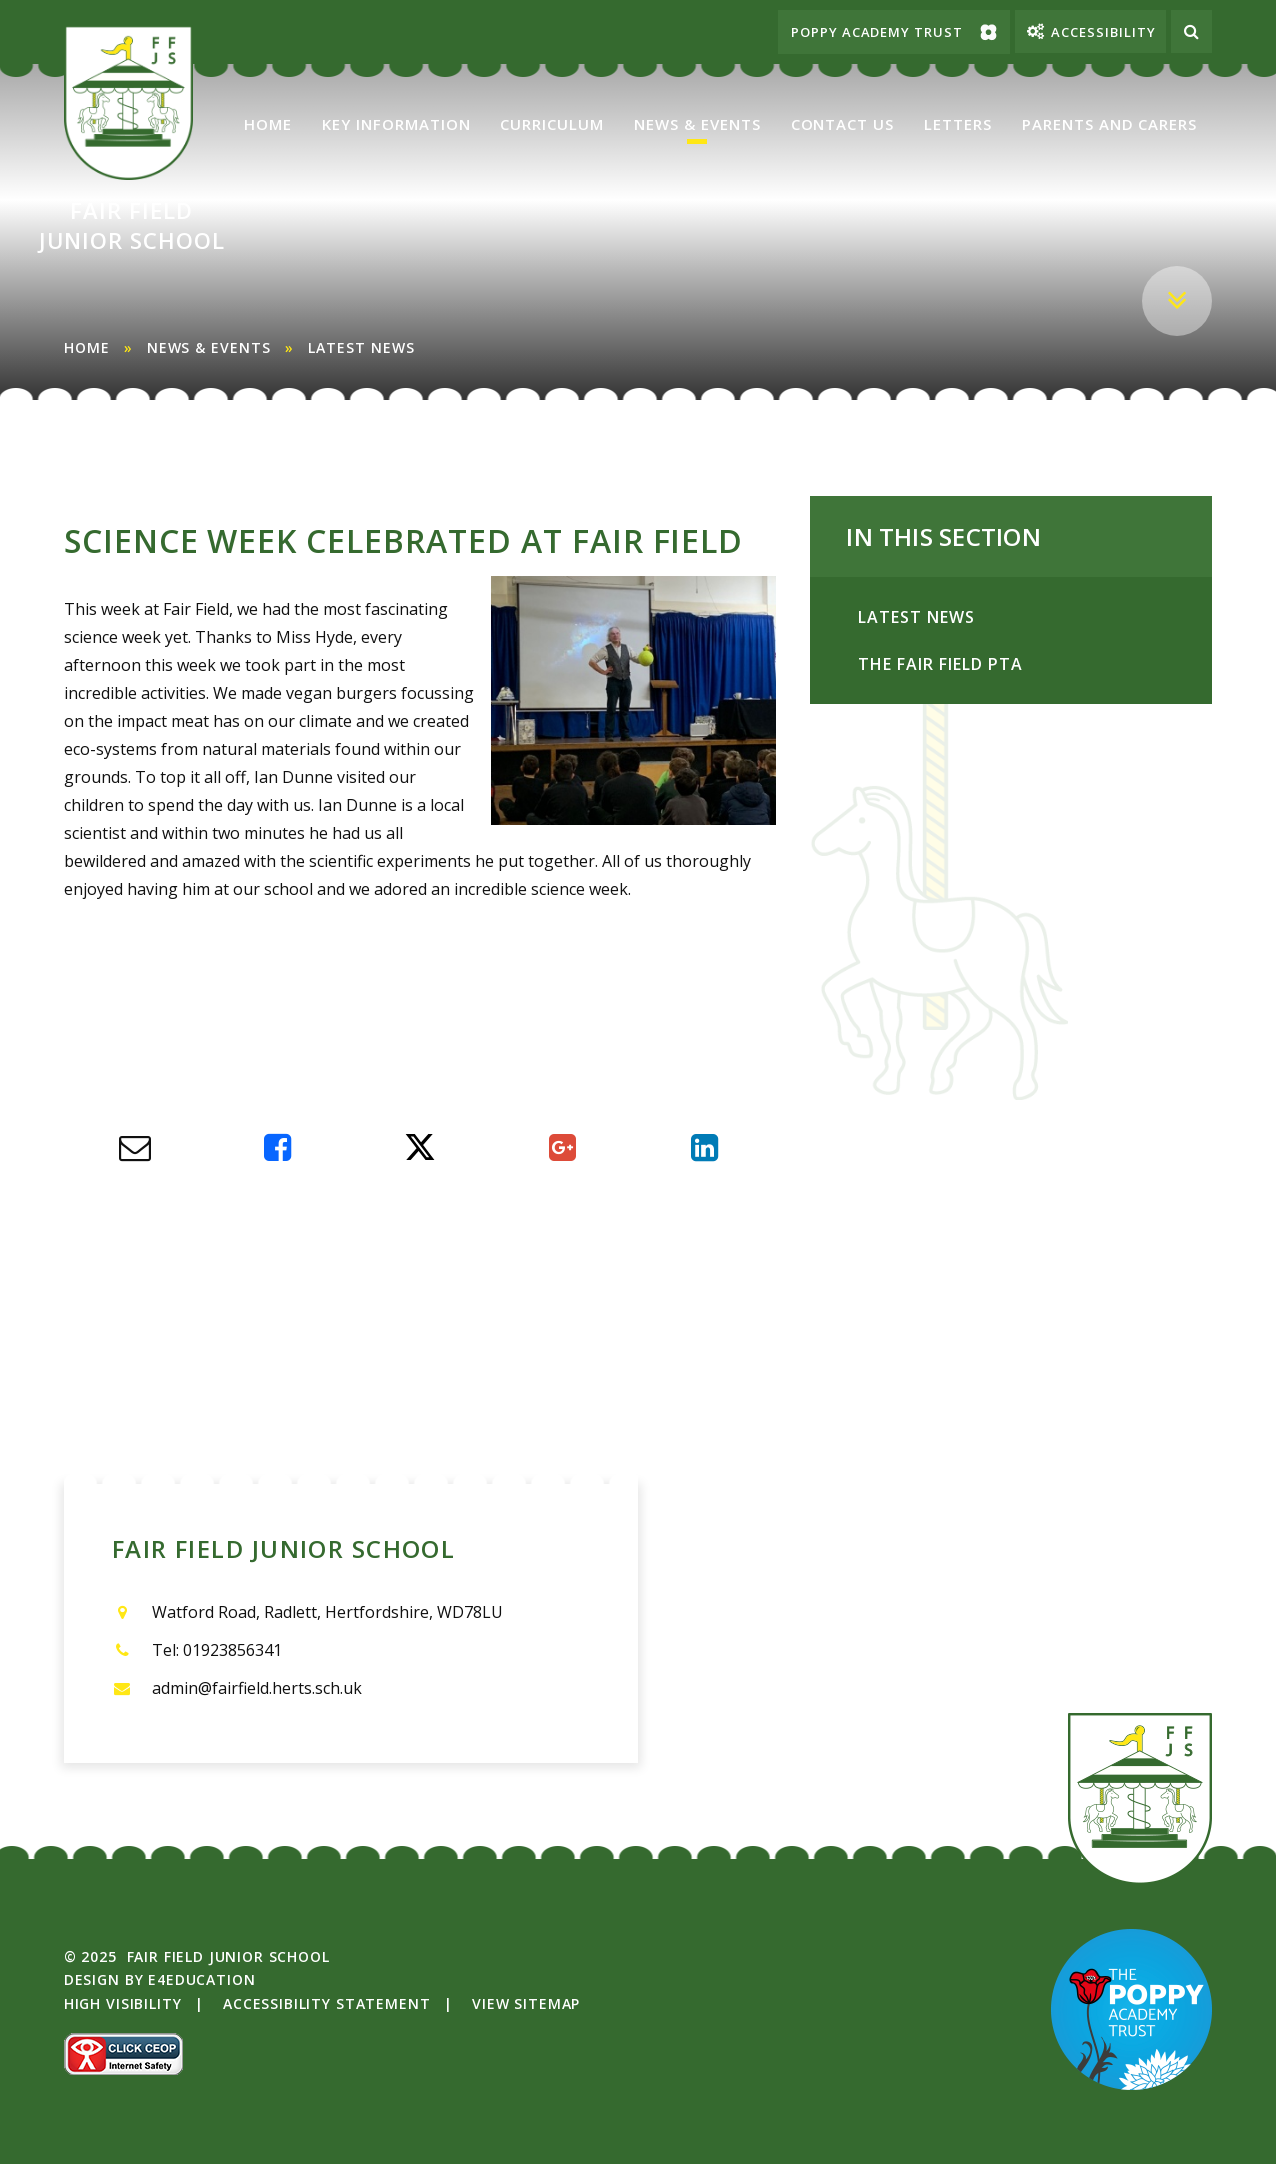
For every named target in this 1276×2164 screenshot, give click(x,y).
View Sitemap (526, 2003)
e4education (201, 1979)
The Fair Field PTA (1035, 665)
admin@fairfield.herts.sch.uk (257, 1688)
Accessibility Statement (326, 2003)
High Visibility (123, 2003)
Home (87, 347)
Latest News (361, 347)
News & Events (209, 347)
